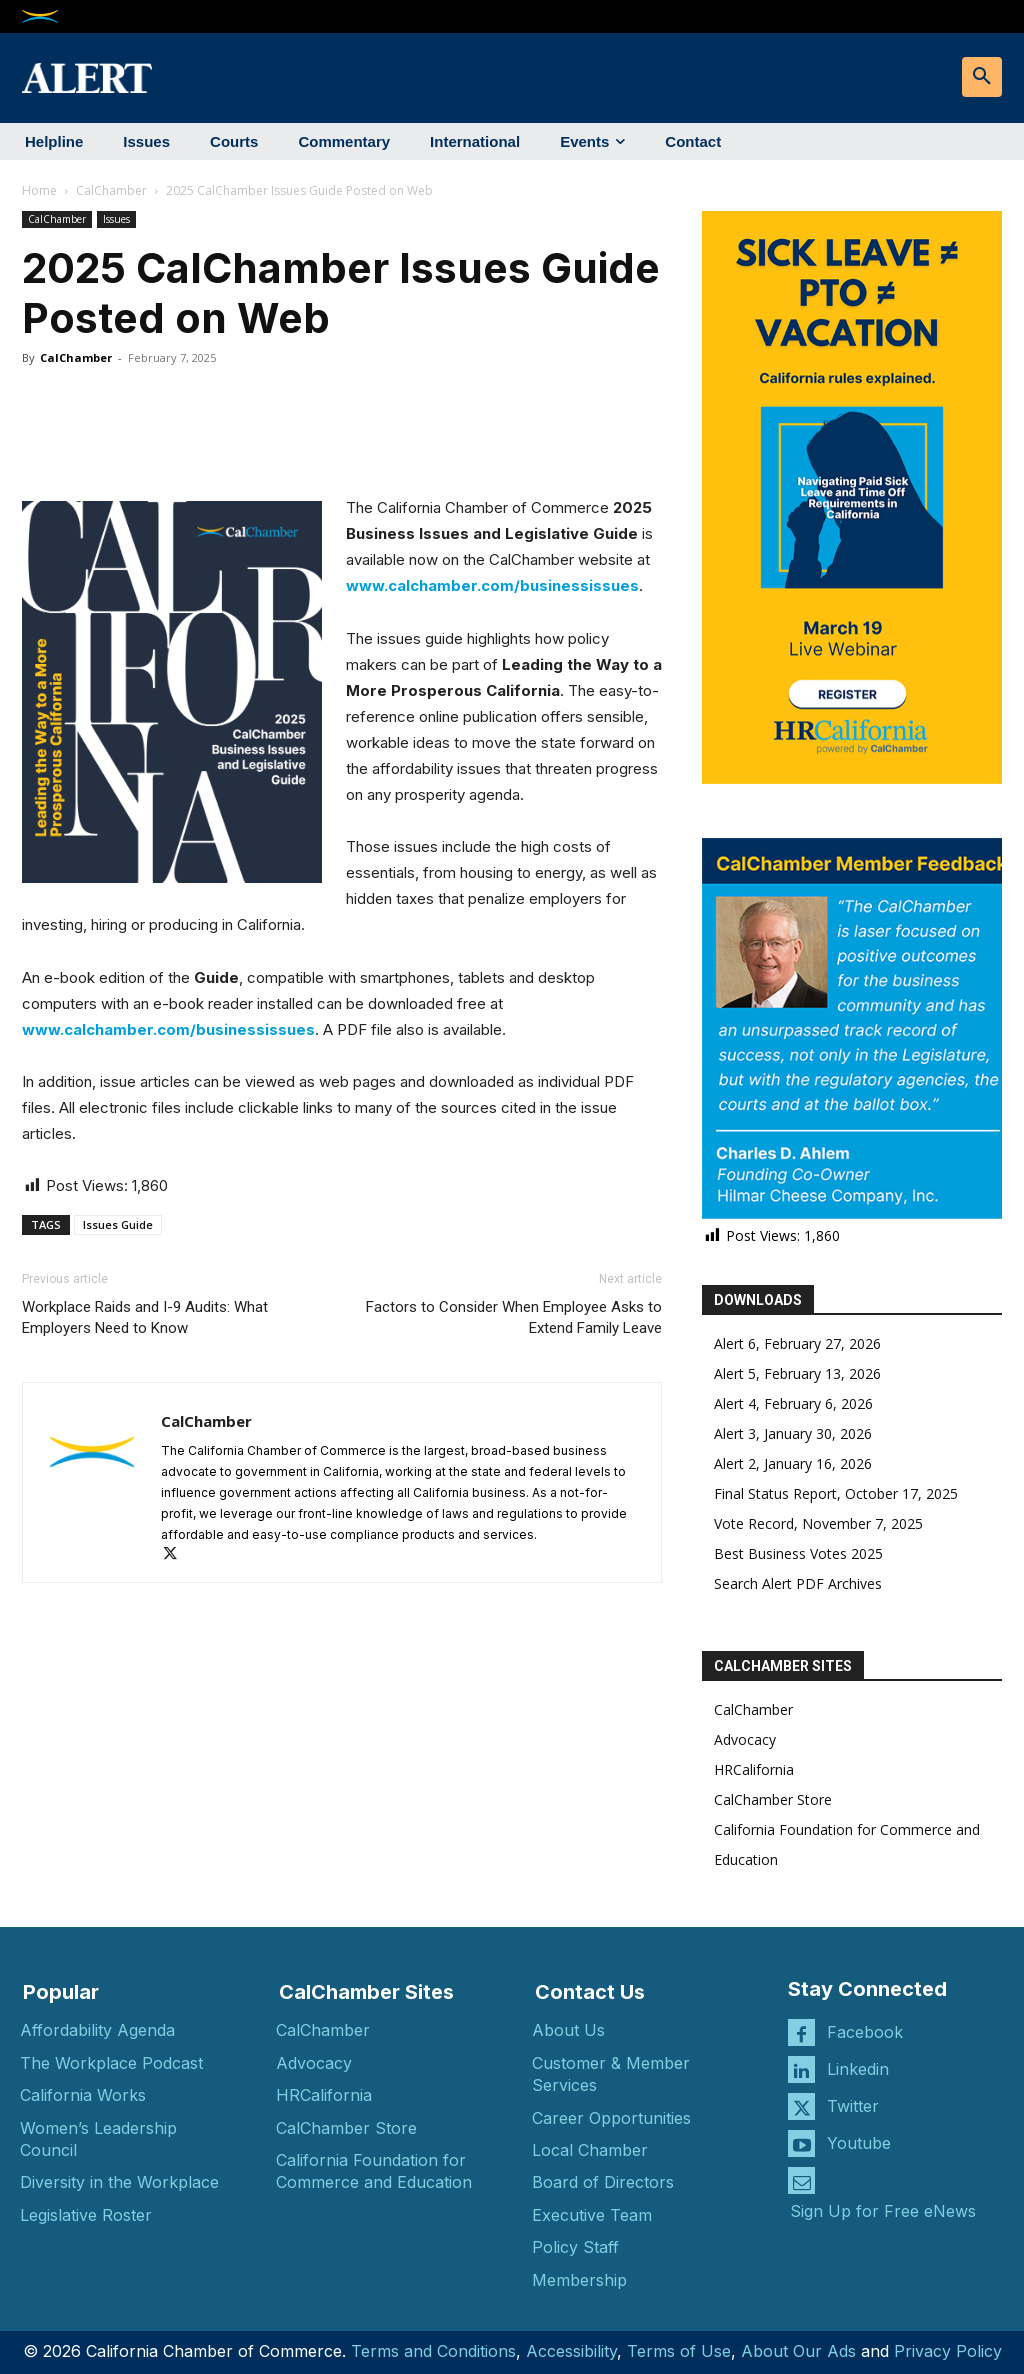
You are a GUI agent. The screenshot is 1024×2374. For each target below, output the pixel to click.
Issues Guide (118, 1224)
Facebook (865, 2032)
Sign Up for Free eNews (883, 2211)
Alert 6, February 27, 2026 (797, 1343)
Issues (116, 219)
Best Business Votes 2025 (798, 1553)
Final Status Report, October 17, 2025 (836, 1493)
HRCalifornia (754, 1769)
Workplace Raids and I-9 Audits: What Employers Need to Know (145, 1317)
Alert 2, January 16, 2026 (793, 1463)
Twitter (853, 2106)
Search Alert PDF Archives (798, 1583)
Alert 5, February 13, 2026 (797, 1373)
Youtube (859, 2143)
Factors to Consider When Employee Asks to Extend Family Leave (514, 1317)
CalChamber (111, 190)
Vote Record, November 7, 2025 (818, 1523)
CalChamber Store (773, 1799)
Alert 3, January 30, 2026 (793, 1433)
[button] (982, 77)
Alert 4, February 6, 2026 (793, 1403)
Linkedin (858, 2069)
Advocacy (745, 1739)
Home (39, 190)
